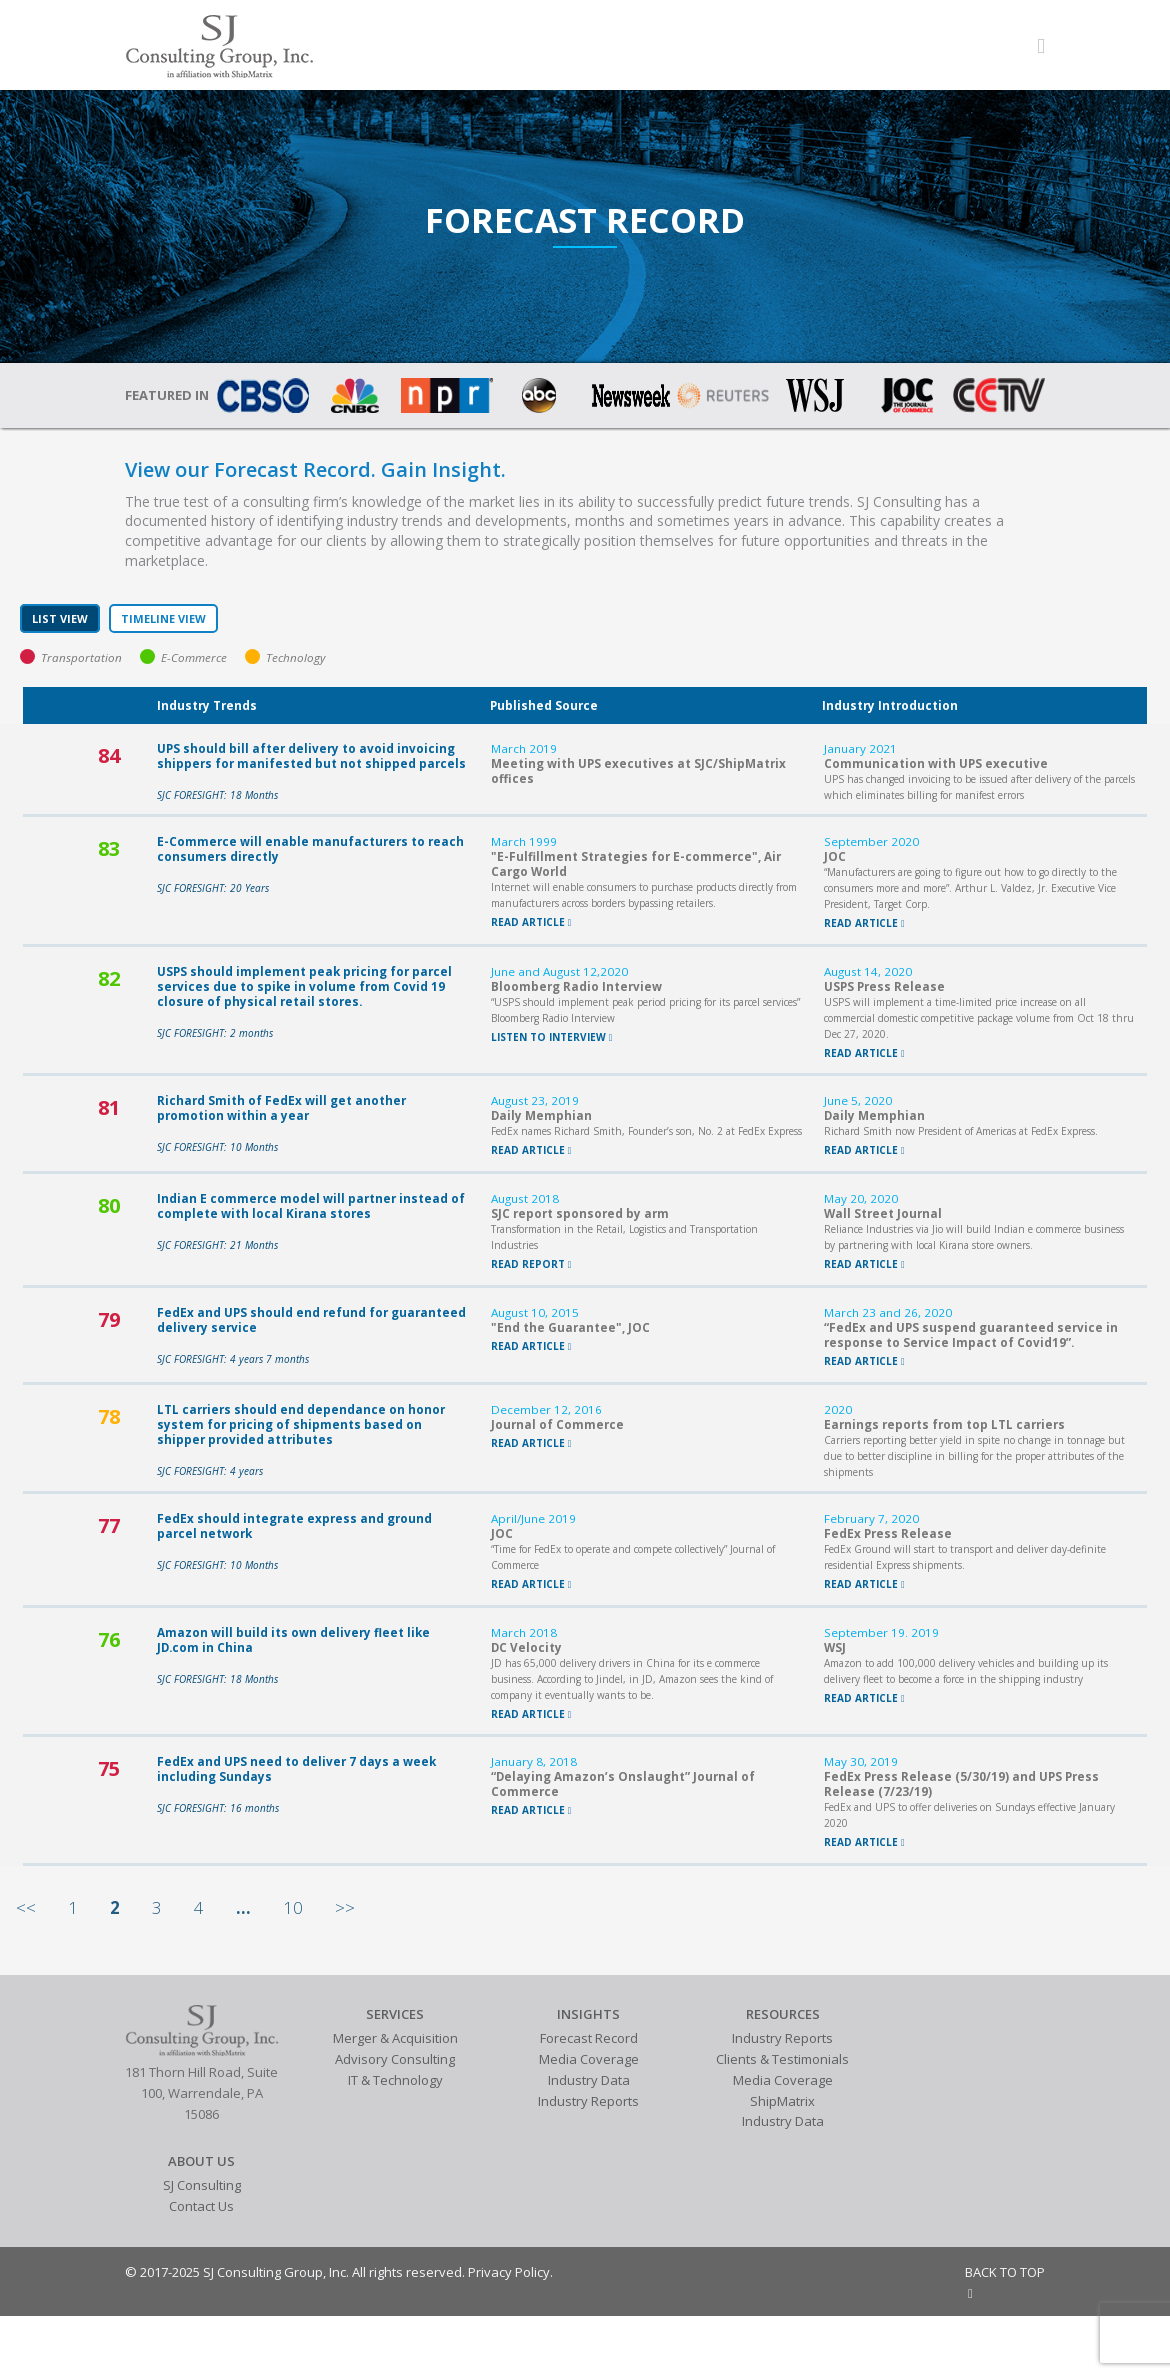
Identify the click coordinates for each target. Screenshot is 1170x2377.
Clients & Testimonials (782, 2059)
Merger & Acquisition (395, 2038)
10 (293, 1907)
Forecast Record (589, 2038)
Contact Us (201, 2206)
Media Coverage (589, 2059)
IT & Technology (395, 2080)
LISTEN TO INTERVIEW (552, 1037)
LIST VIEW (60, 618)
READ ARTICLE (531, 922)
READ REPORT (531, 1264)
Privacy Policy (509, 2272)
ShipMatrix (782, 2101)
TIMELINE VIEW (163, 618)
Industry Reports (588, 2101)
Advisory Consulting (395, 2059)
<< (26, 1907)
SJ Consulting (202, 2185)
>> (345, 1907)
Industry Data (589, 2080)
